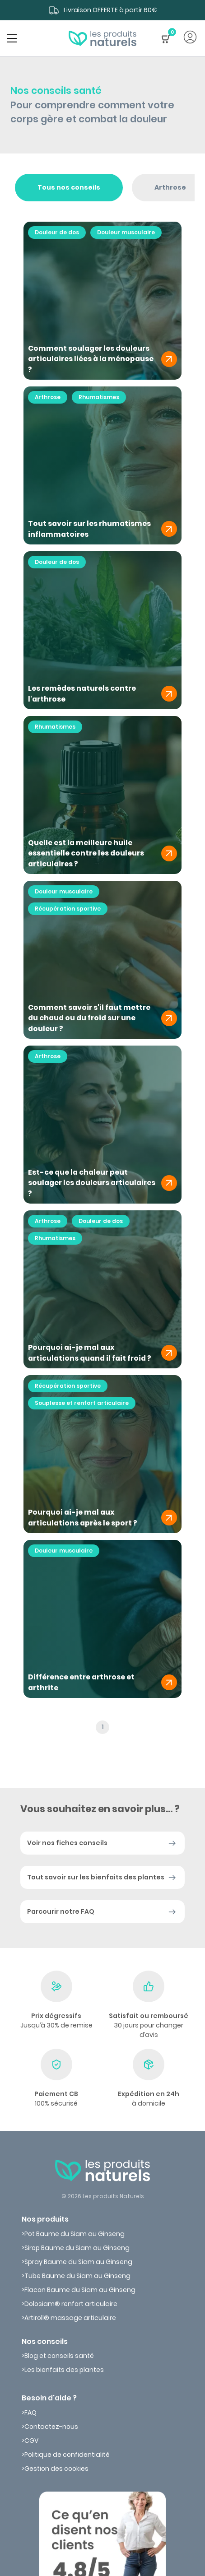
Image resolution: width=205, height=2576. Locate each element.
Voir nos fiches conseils (67, 1842)
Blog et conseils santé (59, 2355)
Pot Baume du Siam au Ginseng (74, 2233)
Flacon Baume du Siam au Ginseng (79, 2289)
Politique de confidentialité (67, 2454)
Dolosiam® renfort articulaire (70, 2303)
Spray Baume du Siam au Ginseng (78, 2261)
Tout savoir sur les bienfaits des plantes (95, 1877)
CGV (31, 2440)
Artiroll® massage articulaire (70, 2317)
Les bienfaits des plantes (64, 2369)
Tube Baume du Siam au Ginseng (77, 2275)
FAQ (30, 2412)
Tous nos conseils (68, 187)
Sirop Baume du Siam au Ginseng (77, 2247)
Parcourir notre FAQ (60, 1911)
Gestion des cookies (56, 2468)
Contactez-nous (51, 2426)
